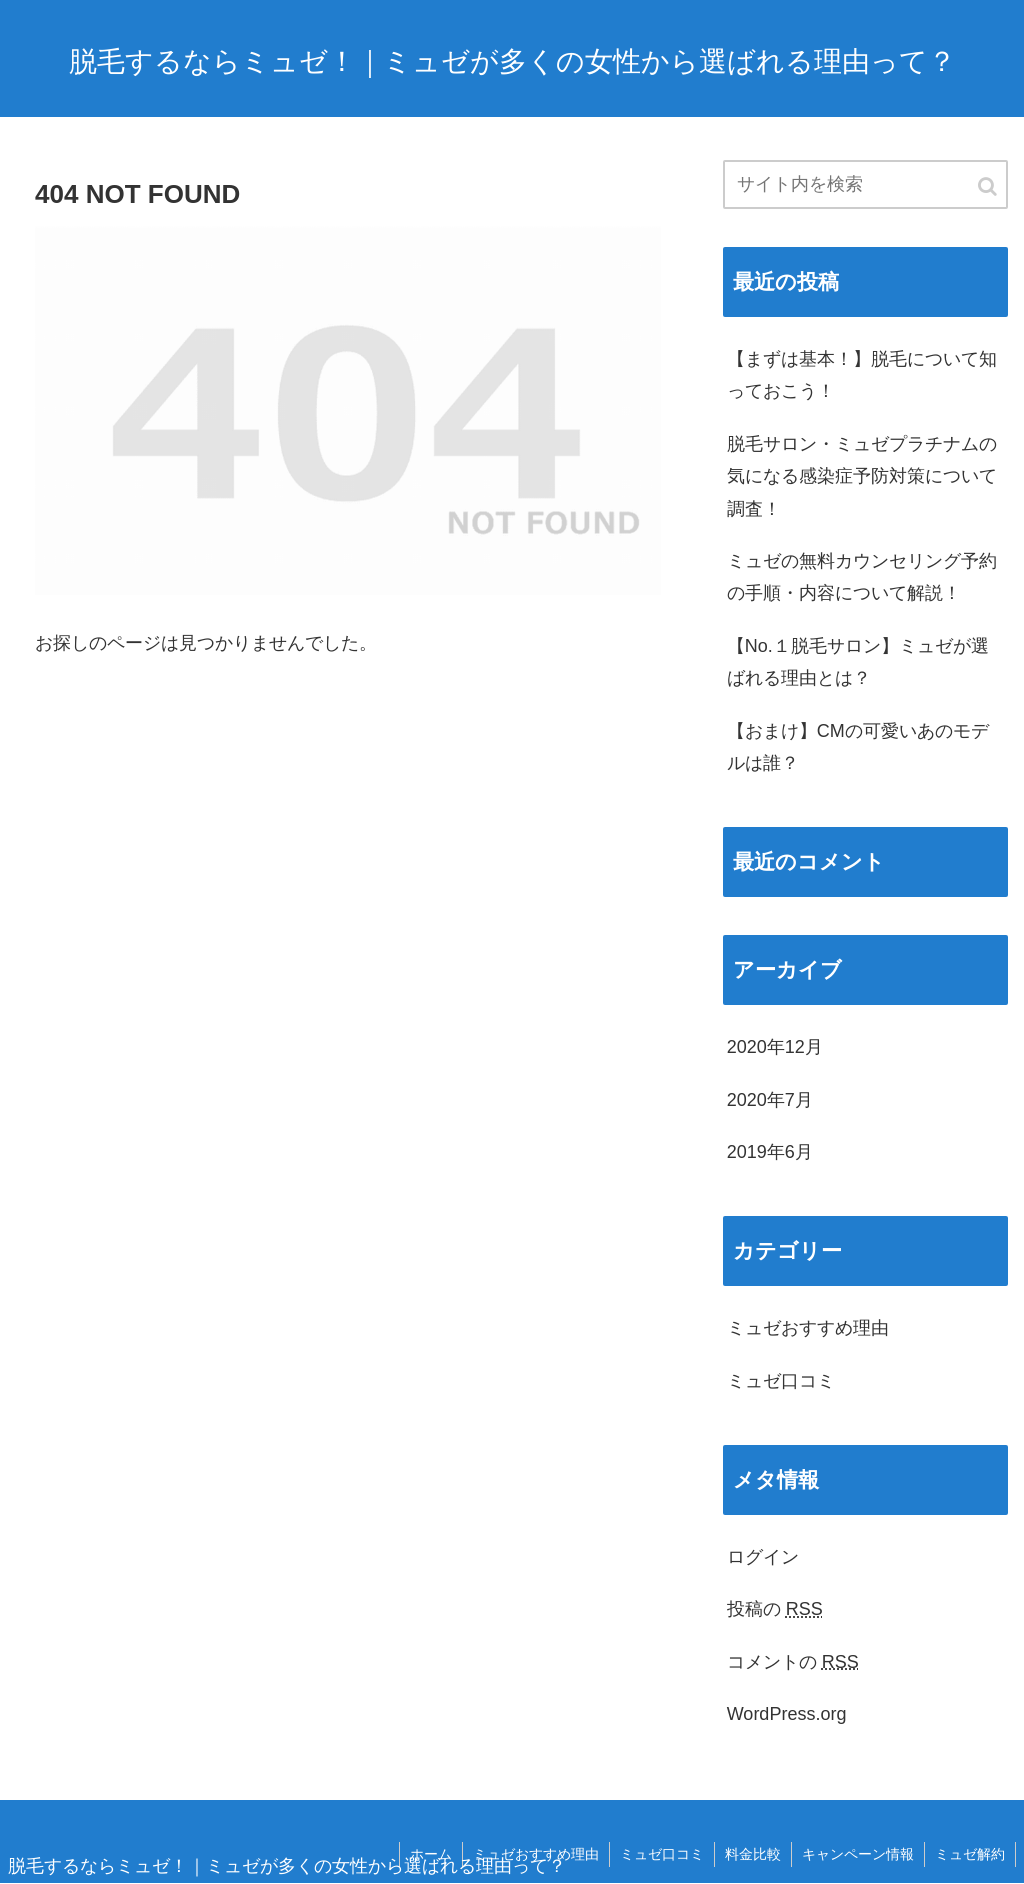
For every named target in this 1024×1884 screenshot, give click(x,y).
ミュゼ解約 (970, 1854)
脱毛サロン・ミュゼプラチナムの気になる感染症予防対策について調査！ (862, 476)
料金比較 (753, 1854)
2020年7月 (770, 1100)
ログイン (763, 1557)
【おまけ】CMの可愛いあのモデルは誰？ (858, 747)
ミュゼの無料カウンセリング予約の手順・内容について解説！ (862, 577)
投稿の (775, 1609)
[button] (989, 186)
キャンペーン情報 (858, 1854)
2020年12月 (775, 1047)
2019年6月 (770, 1152)
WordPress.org (787, 1714)
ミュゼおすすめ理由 (808, 1328)
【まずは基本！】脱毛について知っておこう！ (862, 375)
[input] (865, 184)
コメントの (793, 1662)
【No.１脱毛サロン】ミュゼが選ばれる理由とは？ (858, 662)
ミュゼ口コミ (781, 1381)
